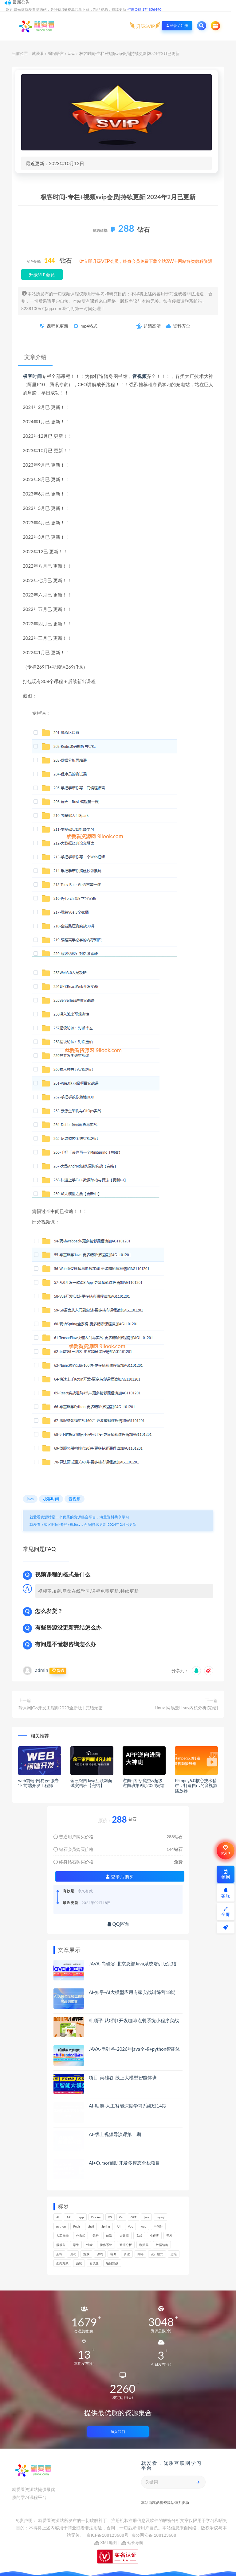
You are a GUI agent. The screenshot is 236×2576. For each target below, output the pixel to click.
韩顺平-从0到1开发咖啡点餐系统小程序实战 (134, 2020)
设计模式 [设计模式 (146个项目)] (157, 2254)
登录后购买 (120, 1876)
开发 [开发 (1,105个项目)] (169, 2235)
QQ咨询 (118, 1924)
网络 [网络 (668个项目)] (140, 2254)
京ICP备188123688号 (107, 2535)
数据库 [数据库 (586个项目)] (143, 2245)
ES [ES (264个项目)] (110, 2217)
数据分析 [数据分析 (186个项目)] (126, 2245)
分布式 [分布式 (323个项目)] (80, 2235)
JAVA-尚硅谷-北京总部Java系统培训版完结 (132, 1963)
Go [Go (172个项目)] (121, 2217)
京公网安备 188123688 (153, 2535)
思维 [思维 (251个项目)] (76, 2245)
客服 (225, 1893)
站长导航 (132, 2542)
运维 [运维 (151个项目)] (174, 2254)
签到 (225, 1874)
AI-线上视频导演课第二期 (115, 2134)
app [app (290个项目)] (81, 2217)
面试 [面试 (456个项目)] (79, 2263)
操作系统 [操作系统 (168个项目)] (106, 2245)
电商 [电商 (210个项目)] (113, 2254)
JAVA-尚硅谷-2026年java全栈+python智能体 (134, 2049)
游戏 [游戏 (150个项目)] (86, 2254)
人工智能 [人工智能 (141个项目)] (62, 2235)
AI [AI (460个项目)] (57, 2217)
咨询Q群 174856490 (144, 9)
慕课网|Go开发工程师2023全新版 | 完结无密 (60, 1707)
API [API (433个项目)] (69, 2217)
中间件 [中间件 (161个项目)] (158, 2226)
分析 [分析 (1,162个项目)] (95, 2235)
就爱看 (38, 53)
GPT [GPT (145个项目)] (133, 2217)
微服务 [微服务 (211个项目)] (60, 2245)
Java (71, 53)
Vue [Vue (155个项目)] (130, 2226)
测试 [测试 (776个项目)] (73, 2254)
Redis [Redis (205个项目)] (77, 2226)
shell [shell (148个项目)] (91, 2226)
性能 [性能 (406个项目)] (89, 2245)
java (30, 1498)
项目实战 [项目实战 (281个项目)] (112, 2263)
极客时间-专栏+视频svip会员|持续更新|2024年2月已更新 (90, 1524)
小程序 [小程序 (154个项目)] (154, 2235)
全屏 (225, 1912)
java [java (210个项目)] (146, 2217)
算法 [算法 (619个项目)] (127, 2254)
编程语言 (56, 53)
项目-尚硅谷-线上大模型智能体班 (123, 2077)
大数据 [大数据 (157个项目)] (124, 2235)
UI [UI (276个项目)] (118, 2226)
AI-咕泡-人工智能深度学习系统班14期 (128, 2105)
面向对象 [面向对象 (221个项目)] (62, 2263)
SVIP (225, 1850)
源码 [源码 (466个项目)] (100, 2254)
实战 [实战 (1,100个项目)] (139, 2235)
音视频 (139, 376)
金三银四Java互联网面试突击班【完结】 (91, 1783)
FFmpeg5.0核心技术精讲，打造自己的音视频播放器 (196, 1785)
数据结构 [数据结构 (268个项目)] (162, 2245)
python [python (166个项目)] (61, 2226)
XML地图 (105, 2542)
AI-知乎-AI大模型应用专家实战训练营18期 (132, 1992)
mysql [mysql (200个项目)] (160, 2217)
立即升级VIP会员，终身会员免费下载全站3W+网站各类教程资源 (148, 261)
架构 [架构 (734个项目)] (59, 2254)
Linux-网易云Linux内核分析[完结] (186, 1707)
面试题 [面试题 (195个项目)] (94, 2263)
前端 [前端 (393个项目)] (109, 2235)
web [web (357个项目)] (143, 2226)
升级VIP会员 (42, 274)
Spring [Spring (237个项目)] (105, 2226)
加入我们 (118, 2432)
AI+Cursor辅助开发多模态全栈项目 (124, 2163)
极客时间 (32, 376)
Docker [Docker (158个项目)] (96, 2217)
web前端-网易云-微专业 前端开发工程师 (38, 1783)
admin (41, 1670)
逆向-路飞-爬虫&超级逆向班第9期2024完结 (143, 1783)
